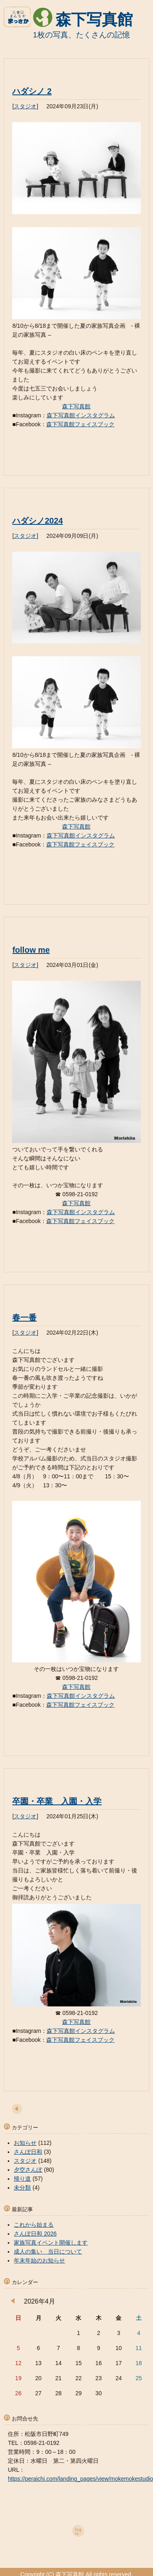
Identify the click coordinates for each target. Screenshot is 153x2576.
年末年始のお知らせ (39, 2260)
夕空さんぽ (28, 2169)
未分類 (22, 2187)
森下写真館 (94, 19)
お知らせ (25, 2143)
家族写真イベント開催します (51, 2242)
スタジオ (25, 106)
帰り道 (22, 2178)
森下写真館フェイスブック (80, 424)
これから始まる (34, 2224)
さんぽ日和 (28, 2151)
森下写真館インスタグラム (81, 415)
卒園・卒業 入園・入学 (56, 1801)
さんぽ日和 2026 (35, 2233)
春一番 (24, 1317)
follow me (31, 949)
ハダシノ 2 (32, 91)
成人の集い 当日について (48, 2251)
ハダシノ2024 (37, 520)
